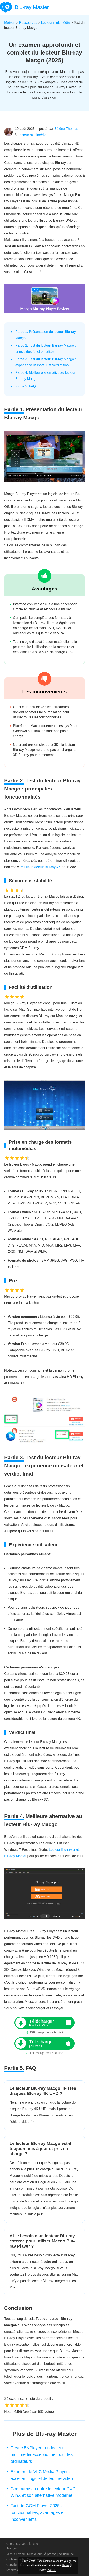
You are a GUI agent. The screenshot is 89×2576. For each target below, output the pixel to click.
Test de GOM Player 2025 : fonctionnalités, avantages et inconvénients (38, 2512)
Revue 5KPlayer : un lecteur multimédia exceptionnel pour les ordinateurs (42, 2454)
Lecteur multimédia (55, 22)
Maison (9, 22)
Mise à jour (34, 2554)
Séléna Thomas (66, 129)
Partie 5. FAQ (25, 386)
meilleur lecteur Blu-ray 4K (41, 867)
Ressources (28, 22)
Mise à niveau (15, 2554)
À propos (50, 2554)
